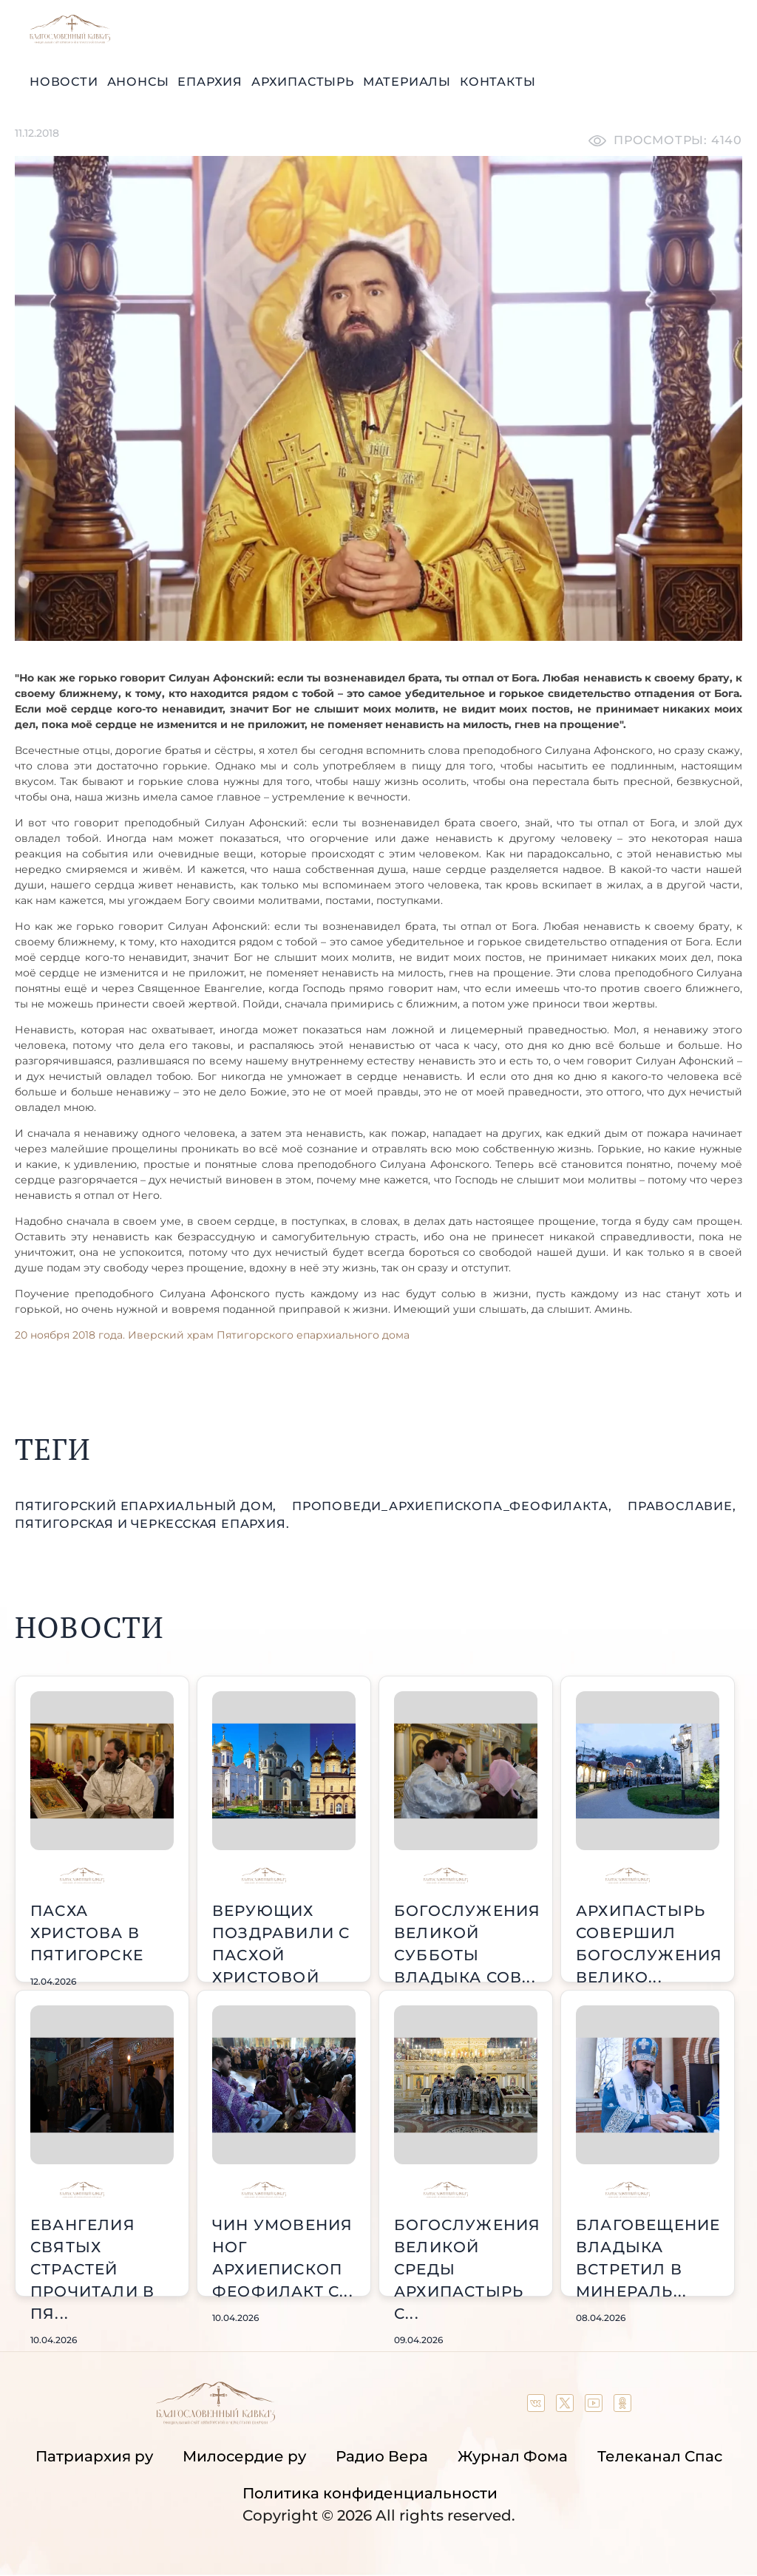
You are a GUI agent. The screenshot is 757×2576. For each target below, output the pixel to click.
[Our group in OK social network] (622, 2407)
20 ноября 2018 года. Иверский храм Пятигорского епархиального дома (212, 1335)
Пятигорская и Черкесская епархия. (152, 1524)
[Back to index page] (70, 40)
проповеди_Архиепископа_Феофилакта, (454, 1506)
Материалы (407, 82)
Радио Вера (382, 2456)
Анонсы (138, 82)
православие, (682, 1506)
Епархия (209, 82)
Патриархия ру (94, 2456)
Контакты (497, 82)
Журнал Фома (513, 2456)
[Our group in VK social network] (538, 2407)
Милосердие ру (244, 2456)
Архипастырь (302, 82)
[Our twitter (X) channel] (566, 2407)
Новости (64, 82)
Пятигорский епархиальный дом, (147, 1506)
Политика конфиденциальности (370, 2493)
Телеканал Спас (659, 2456)
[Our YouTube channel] (595, 2407)
